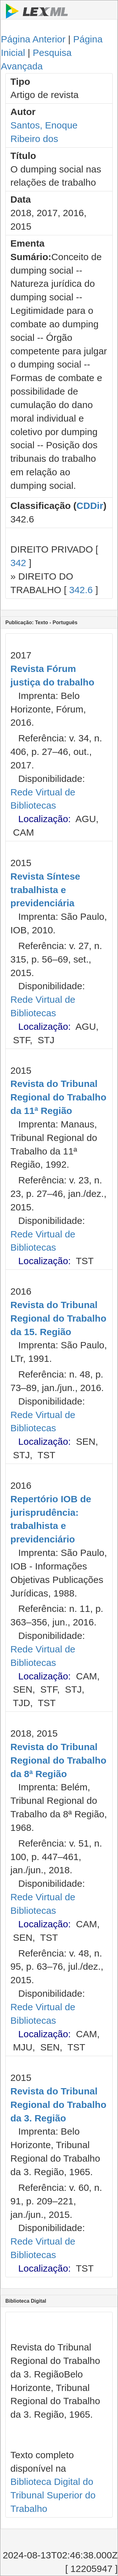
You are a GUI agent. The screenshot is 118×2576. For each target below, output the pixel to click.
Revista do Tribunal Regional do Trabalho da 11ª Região (58, 1097)
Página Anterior (33, 39)
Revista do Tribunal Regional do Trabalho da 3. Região (58, 2104)
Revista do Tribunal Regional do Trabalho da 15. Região (58, 1318)
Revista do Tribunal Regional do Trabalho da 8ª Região (58, 1760)
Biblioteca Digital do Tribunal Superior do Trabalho (53, 2495)
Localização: (44, 819)
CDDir (89, 505)
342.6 (81, 590)
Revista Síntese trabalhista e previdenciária (45, 890)
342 (18, 563)
